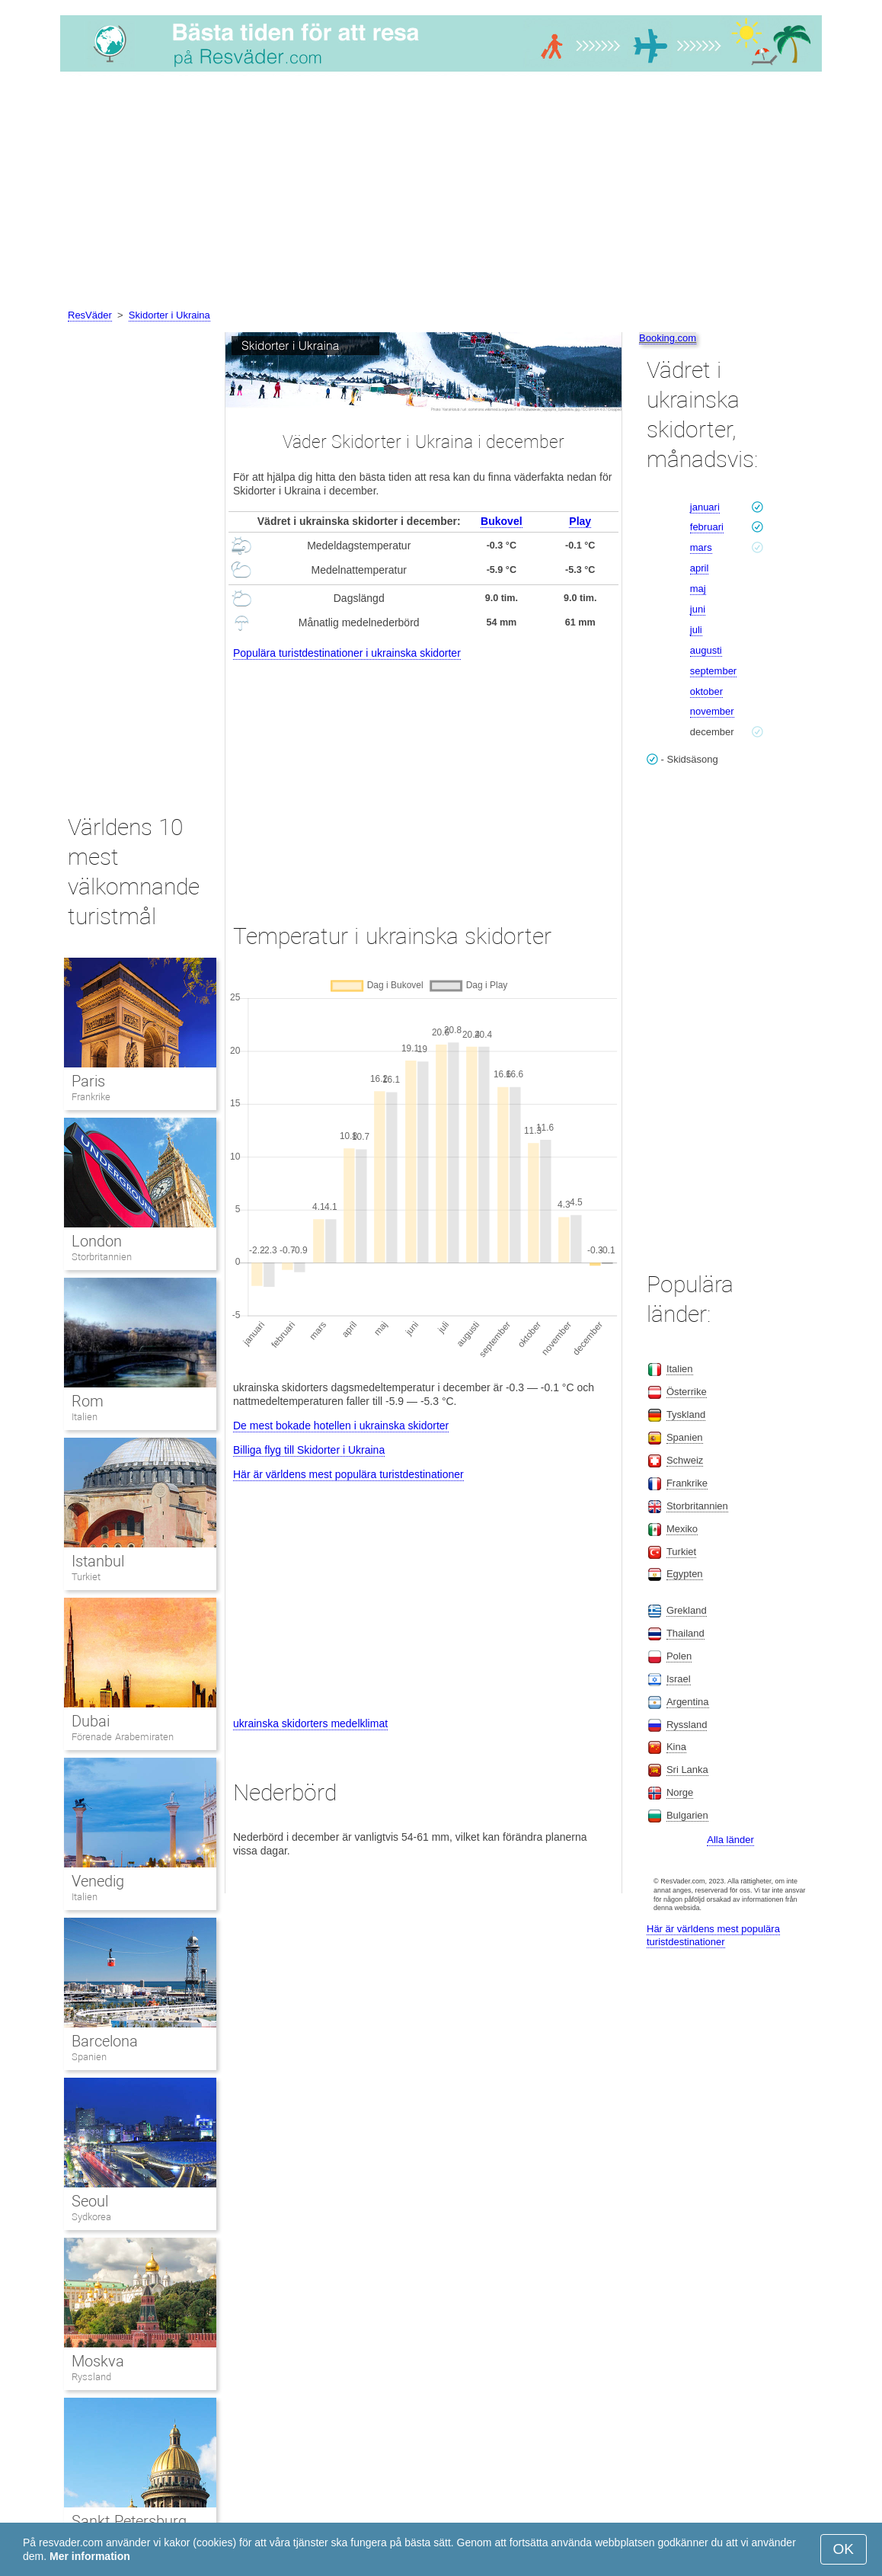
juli (696, 629)
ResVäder (90, 315)
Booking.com (667, 338)
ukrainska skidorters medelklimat (310, 1723)
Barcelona (105, 2041)
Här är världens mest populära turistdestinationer (348, 1474)
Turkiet (86, 1576)
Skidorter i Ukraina (169, 315)
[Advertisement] (441, 192)
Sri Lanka (687, 1769)
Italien (84, 1416)
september (713, 671)
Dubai (91, 1721)
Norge (679, 1792)
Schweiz (684, 1460)
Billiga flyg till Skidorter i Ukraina (309, 1450)
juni (697, 609)
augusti (706, 650)
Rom (88, 1401)
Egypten (684, 1573)
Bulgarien (687, 1815)
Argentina (687, 1701)
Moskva (98, 2361)
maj (698, 588)
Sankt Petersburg (129, 2521)
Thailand (685, 1633)
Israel (678, 1679)
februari (707, 527)
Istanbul (98, 1561)
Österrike (686, 1391)
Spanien (89, 2056)
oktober (706, 691)
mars (701, 547)
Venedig (98, 1881)
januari (705, 507)
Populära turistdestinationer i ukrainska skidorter (347, 653)
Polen (679, 1656)
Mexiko (682, 1528)
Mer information (90, 2556)
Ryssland (91, 2376)
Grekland (686, 1610)
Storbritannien (102, 1256)
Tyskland (685, 1414)
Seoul (90, 2201)
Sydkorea (91, 2216)
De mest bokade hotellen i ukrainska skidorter (341, 1425)
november (712, 711)
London (97, 1241)
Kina (676, 1746)
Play (580, 521)
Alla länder (730, 1839)
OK (843, 2549)
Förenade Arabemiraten (123, 1736)
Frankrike (91, 1096)
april (699, 568)
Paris (88, 1081)
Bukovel (501, 521)
